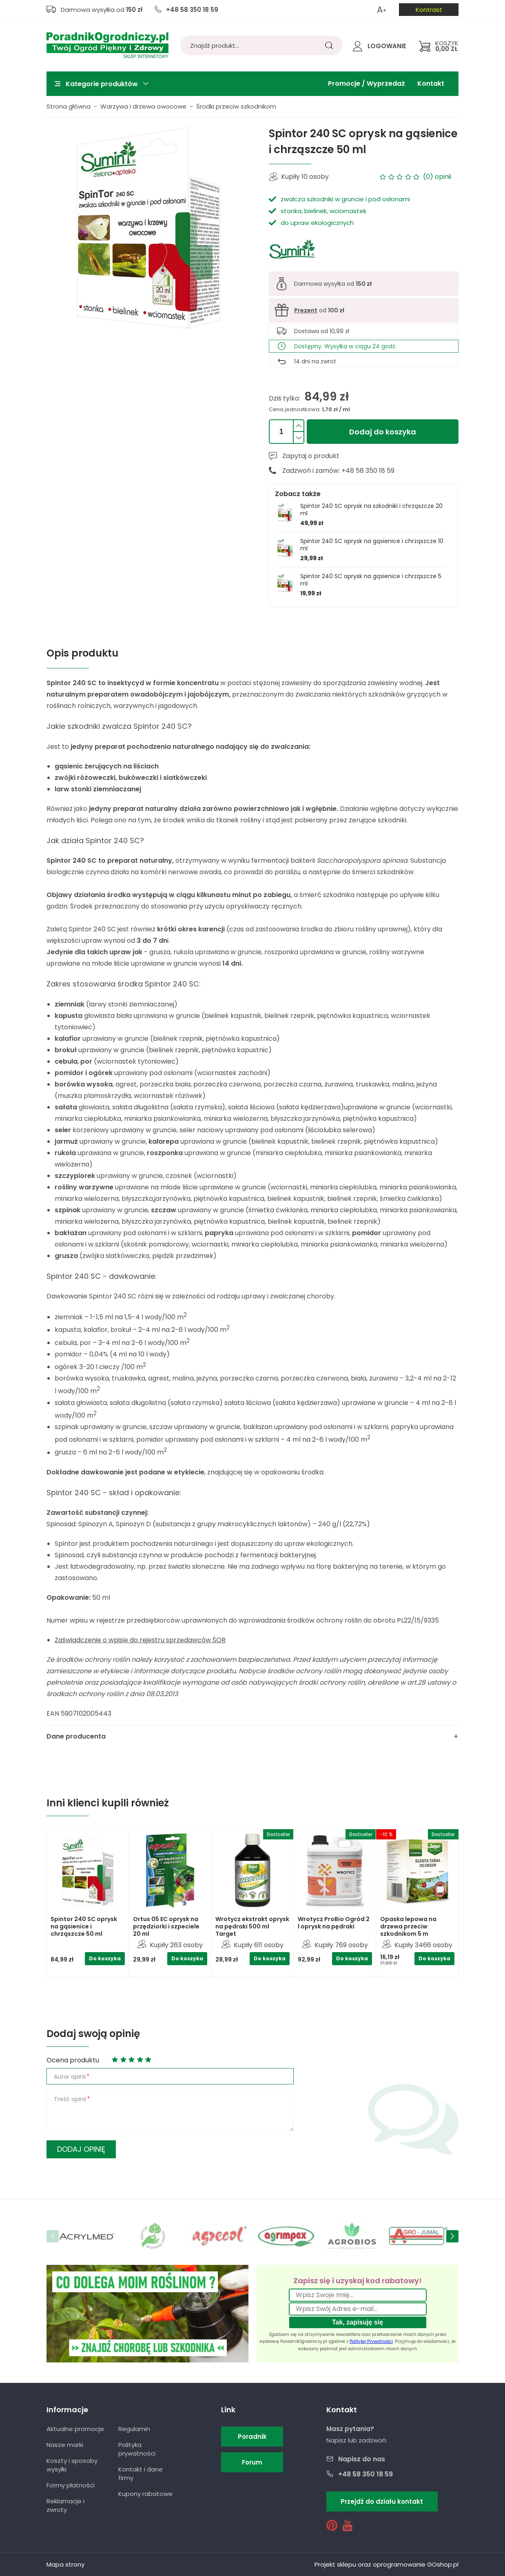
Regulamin (134, 2429)
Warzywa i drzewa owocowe (143, 106)
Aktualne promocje (75, 2429)
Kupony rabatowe (145, 2493)
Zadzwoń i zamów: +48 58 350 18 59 (338, 470)
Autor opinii (70, 2077)
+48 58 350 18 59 (192, 9)
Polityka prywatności (136, 2449)
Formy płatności (71, 2485)
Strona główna (69, 106)
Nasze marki (65, 2444)
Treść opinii (70, 2099)
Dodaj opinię (81, 2149)
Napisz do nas (361, 2459)
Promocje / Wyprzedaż (366, 83)
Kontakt (430, 83)
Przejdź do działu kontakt (382, 2501)
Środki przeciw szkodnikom (236, 106)
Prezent (305, 310)
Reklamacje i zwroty (65, 2505)
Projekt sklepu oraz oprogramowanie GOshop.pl (386, 2564)
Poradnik (252, 2436)
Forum (252, 2462)
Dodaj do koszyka (382, 432)
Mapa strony (65, 2564)
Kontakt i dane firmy (140, 2473)
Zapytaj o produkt (310, 456)
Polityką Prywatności (371, 2341)
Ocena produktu (73, 2060)
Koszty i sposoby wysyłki (72, 2465)
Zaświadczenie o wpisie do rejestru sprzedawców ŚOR (140, 1640)
